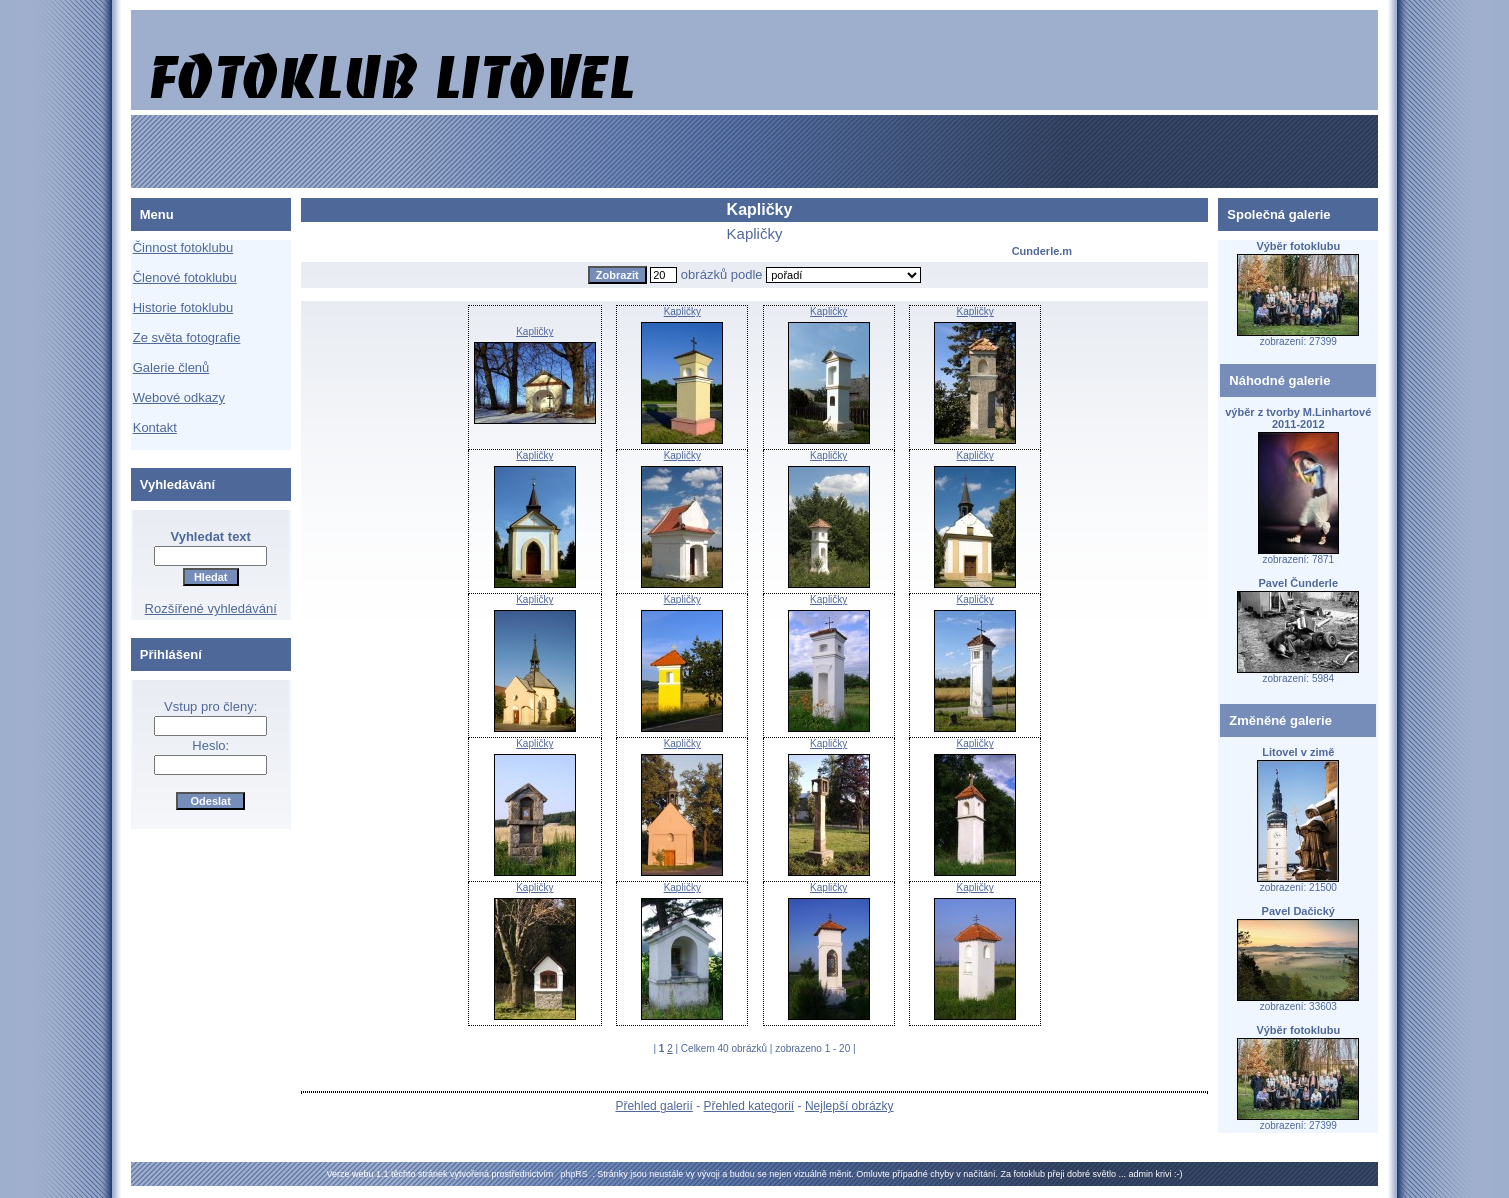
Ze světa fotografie (187, 337)
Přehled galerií (653, 1106)
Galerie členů (171, 367)
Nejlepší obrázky (849, 1106)
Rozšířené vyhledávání (211, 608)
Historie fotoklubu (183, 307)
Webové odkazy (179, 397)
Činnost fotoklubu (183, 247)
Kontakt (155, 427)
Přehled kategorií (748, 1106)
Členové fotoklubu (185, 277)
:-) (1178, 1174)
